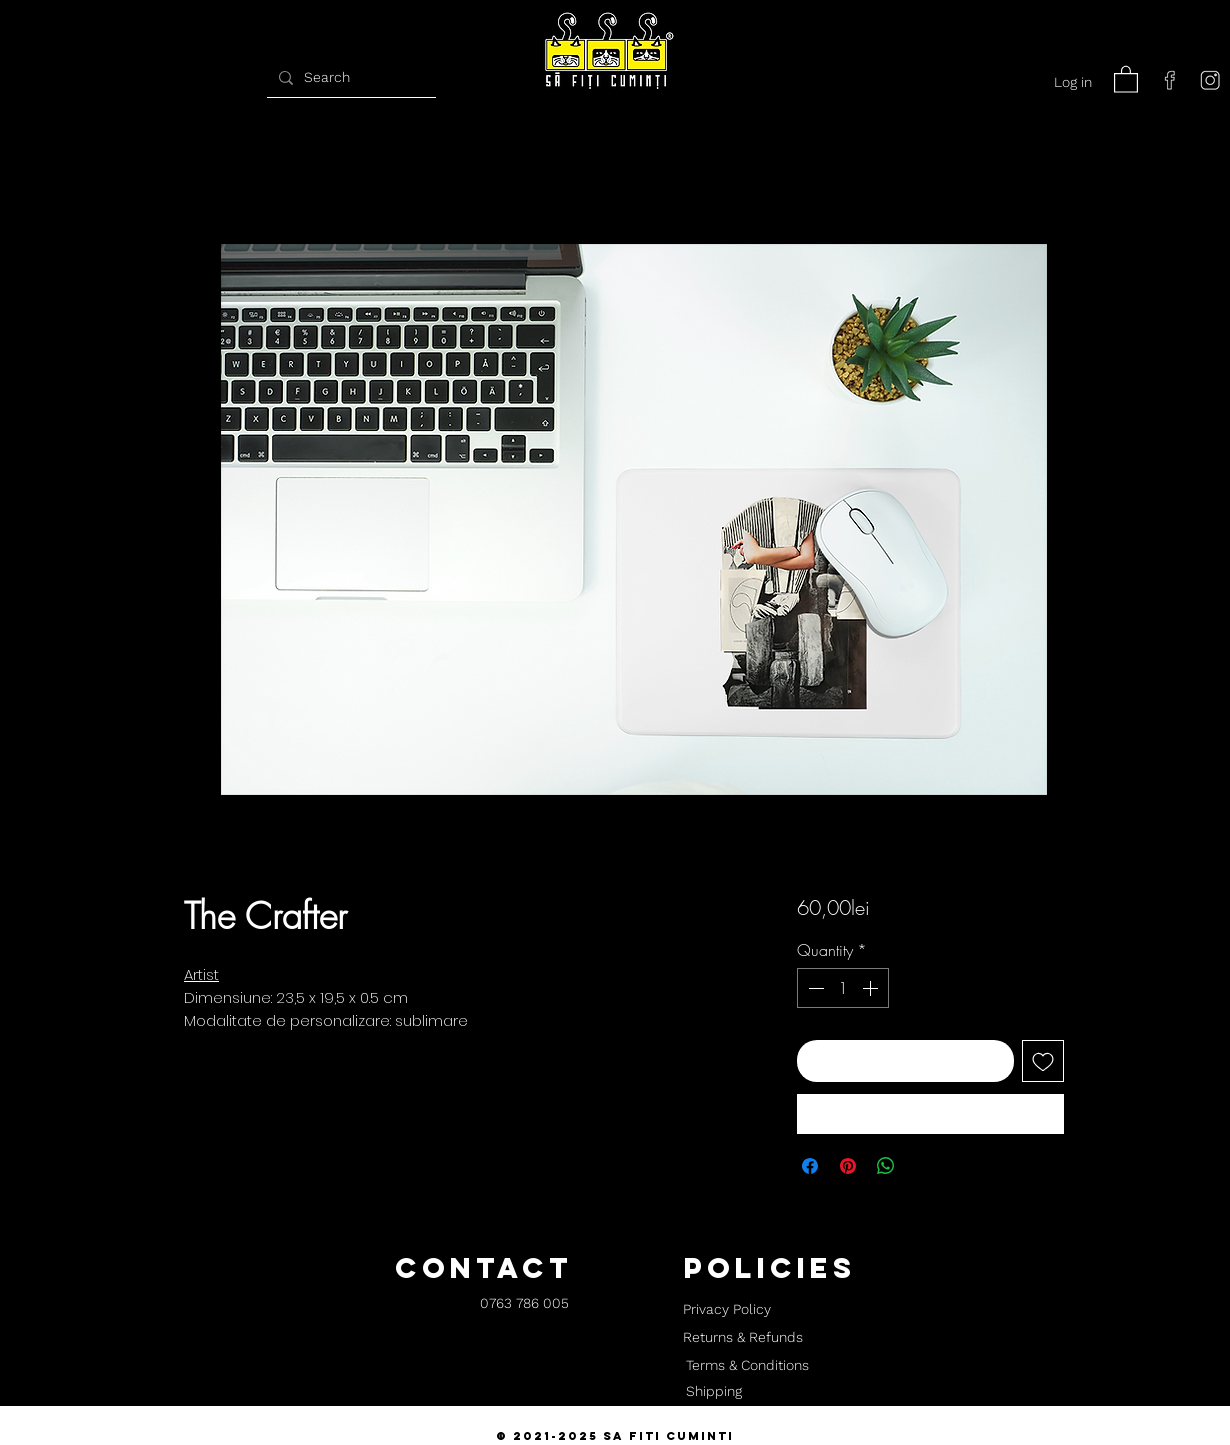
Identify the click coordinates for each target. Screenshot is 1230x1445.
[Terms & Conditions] (747, 1366)
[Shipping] (714, 1392)
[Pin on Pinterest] (848, 1166)
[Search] (349, 77)
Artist (201, 974)
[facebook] (1170, 80)
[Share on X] (924, 1166)
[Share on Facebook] (810, 1166)
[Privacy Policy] (726, 1310)
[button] (1126, 78)
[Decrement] (814, 988)
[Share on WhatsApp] (886, 1166)
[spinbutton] (843, 988)
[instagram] (1210, 80)
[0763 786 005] (524, 1304)
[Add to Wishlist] (1043, 1061)
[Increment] (872, 988)
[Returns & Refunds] (743, 1338)
